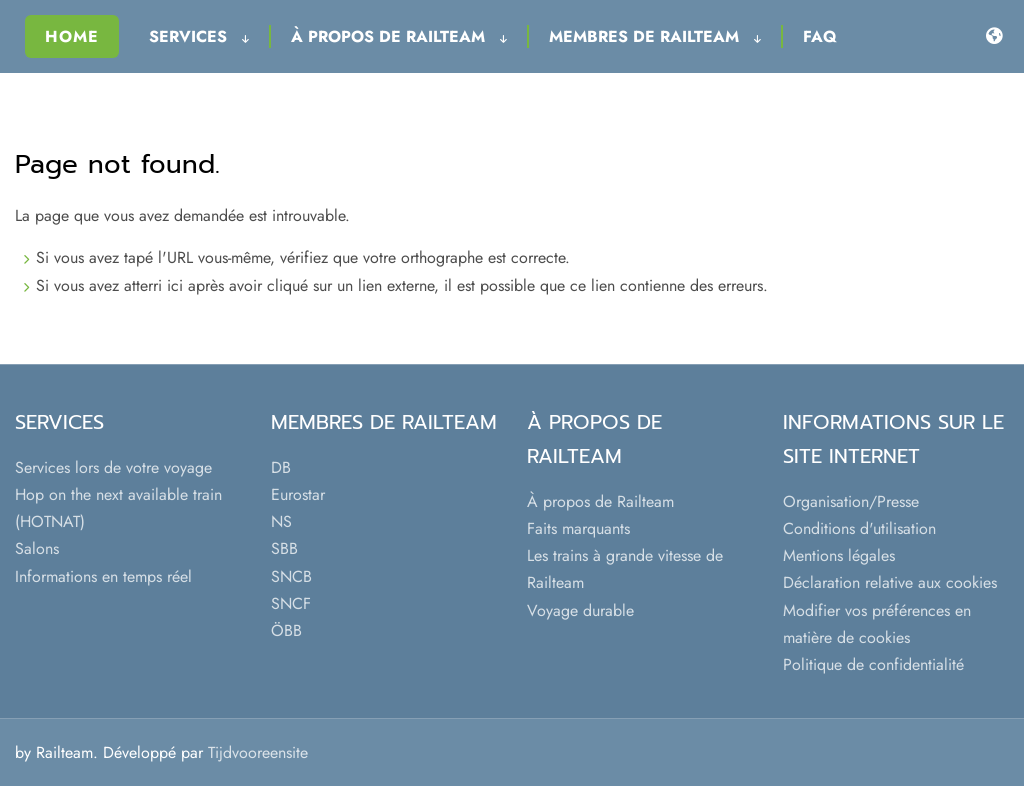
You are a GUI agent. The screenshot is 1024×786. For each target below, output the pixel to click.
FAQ (820, 36)
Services (199, 36)
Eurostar (298, 494)
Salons (37, 548)
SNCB (291, 576)
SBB (284, 548)
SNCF (291, 603)
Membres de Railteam (655, 36)
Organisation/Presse (851, 501)
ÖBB (286, 630)
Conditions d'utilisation (859, 528)
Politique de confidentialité (873, 664)
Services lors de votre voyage (113, 467)
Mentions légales (839, 555)
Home (72, 36)
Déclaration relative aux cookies (890, 582)
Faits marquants (578, 528)
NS (281, 521)
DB (281, 467)
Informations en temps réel (103, 576)
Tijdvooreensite (258, 752)
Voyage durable (580, 610)
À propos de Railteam (399, 36)
